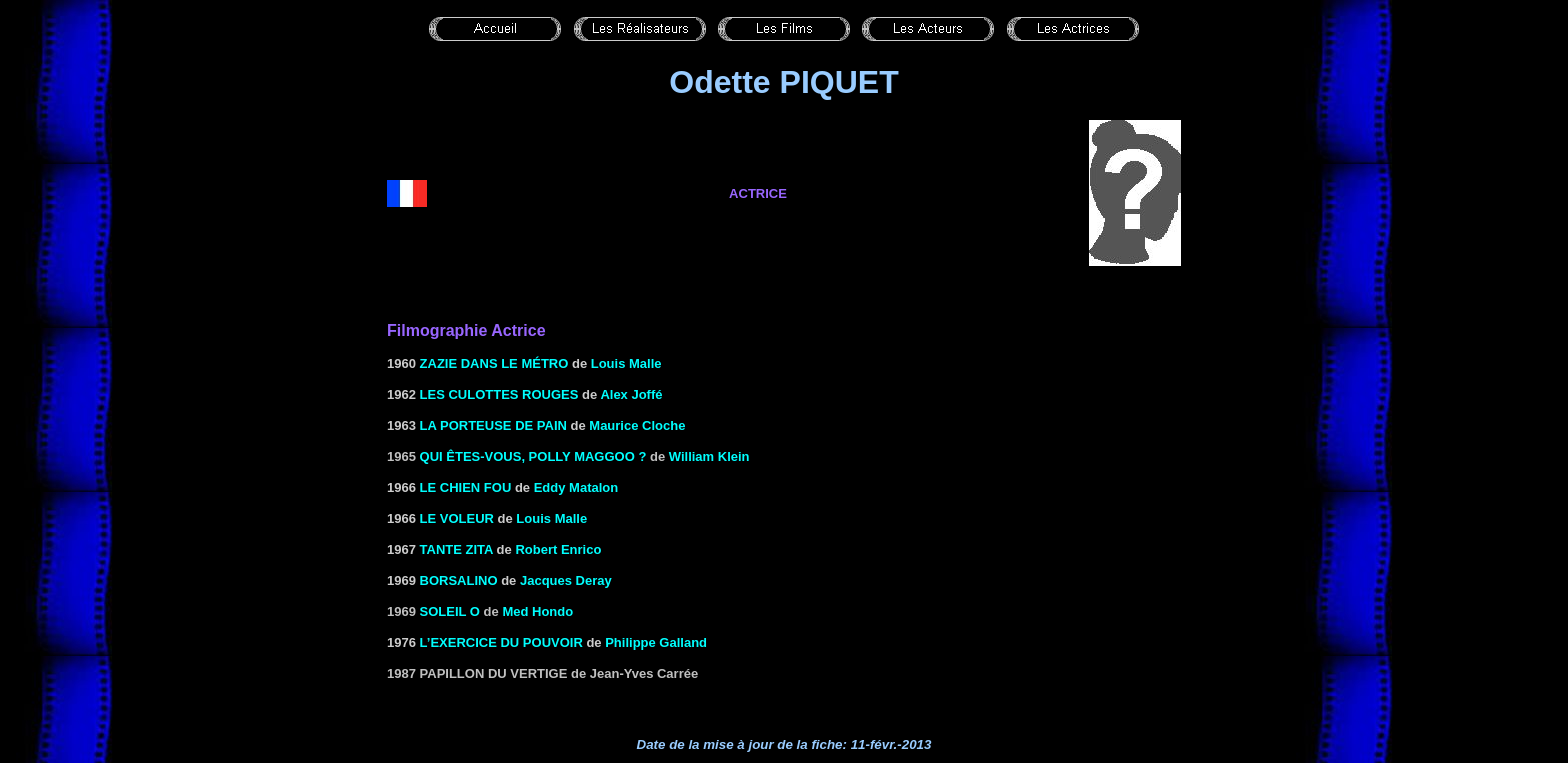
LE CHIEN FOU (466, 487)
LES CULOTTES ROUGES (499, 394)
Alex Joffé (631, 394)
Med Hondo (537, 611)
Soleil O (450, 611)
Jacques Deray (566, 580)
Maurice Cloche (637, 425)
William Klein (709, 456)
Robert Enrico (558, 549)
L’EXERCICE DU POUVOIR (501, 642)
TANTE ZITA (456, 549)
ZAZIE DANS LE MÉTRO (494, 363)
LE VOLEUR (457, 518)
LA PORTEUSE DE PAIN (493, 425)
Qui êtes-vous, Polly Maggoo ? (533, 456)
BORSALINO (459, 580)
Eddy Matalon (576, 487)
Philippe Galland (656, 642)
